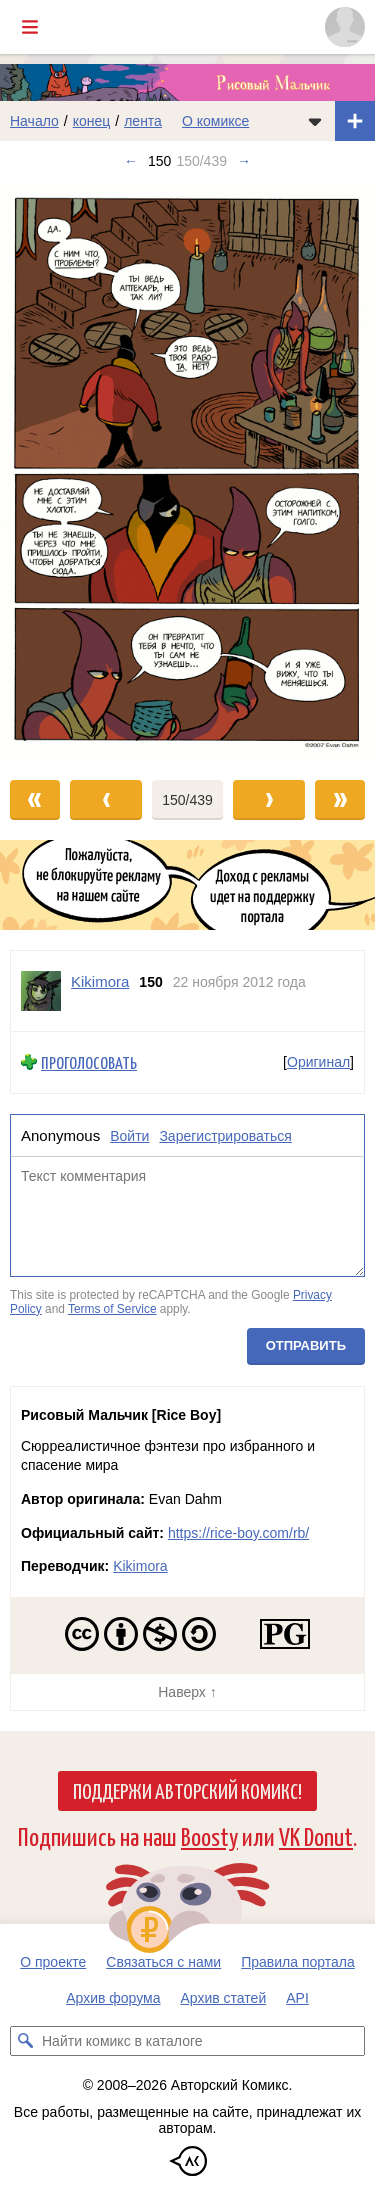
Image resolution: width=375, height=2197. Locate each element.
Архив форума (113, 1998)
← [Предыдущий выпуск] (131, 161)
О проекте (53, 1962)
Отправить (306, 1346)
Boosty (209, 1835)
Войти (129, 1136)
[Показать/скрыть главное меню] (30, 27)
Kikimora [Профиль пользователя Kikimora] (100, 981)
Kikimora (140, 1566)
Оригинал (318, 1063)
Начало (34, 121)
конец (92, 121)
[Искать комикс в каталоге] (25, 2041)
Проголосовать (89, 1062)
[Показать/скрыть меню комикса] (315, 121)
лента (143, 121)
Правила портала (298, 1962)
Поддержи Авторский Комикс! (187, 1790)
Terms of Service (112, 1309)
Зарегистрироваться (225, 1136)
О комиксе (215, 121)
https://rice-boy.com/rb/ (238, 1533)
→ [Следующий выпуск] (244, 161)
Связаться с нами (163, 1962)
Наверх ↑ (187, 1692)
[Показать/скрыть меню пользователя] (345, 27)
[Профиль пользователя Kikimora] (41, 991)
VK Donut (316, 1835)
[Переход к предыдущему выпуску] (47, 471)
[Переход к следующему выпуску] (187, 471)
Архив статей (224, 1998)
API (297, 1998)
